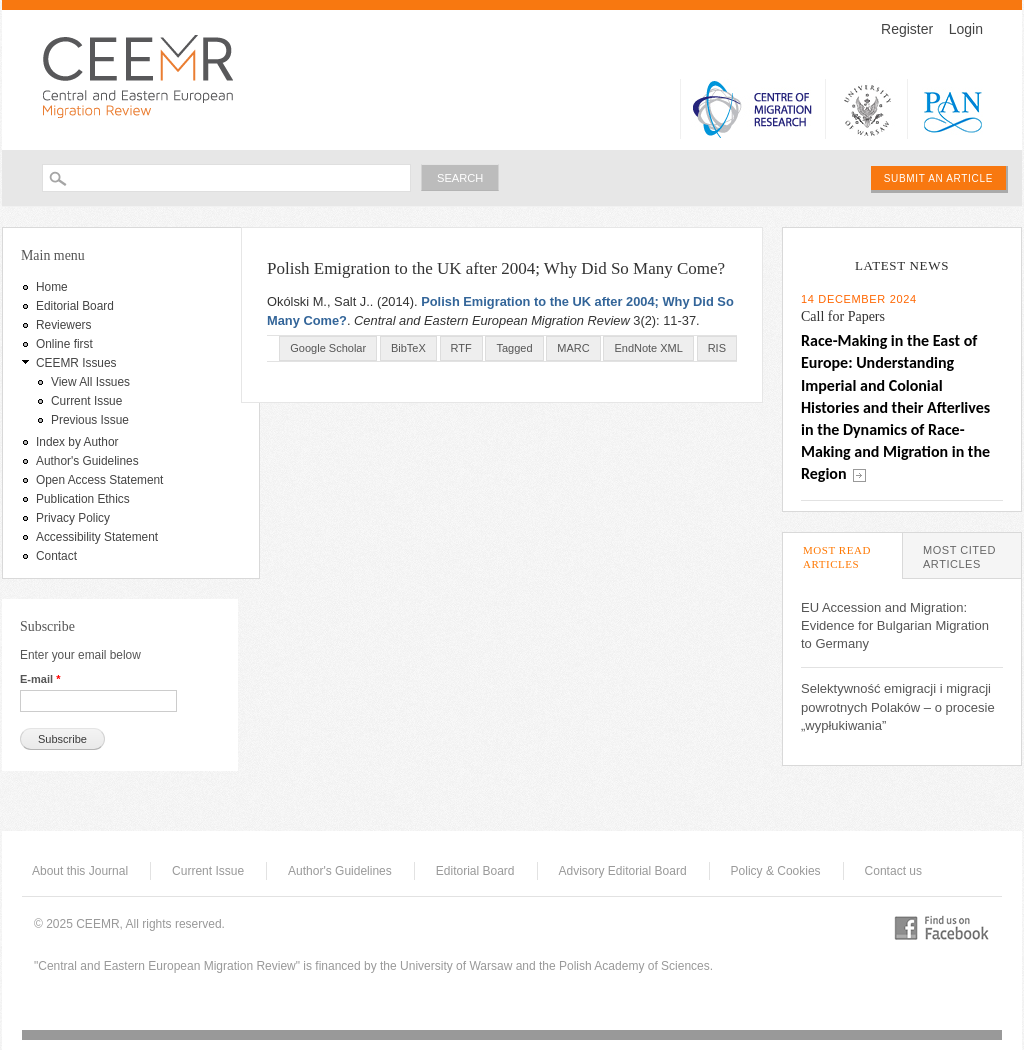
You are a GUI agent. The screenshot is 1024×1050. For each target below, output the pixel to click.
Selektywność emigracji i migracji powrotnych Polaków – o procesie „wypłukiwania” (898, 706)
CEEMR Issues (76, 363)
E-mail (40, 679)
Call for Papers (843, 316)
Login (966, 29)
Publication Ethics (83, 499)
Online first (64, 344)
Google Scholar (328, 348)
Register (907, 29)
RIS (717, 348)
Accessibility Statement (97, 537)
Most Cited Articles (959, 557)
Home (52, 287)
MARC (573, 348)
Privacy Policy (73, 518)
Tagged (514, 348)
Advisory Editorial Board (623, 871)
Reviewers (63, 325)
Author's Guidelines (87, 461)
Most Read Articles (852, 557)
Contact (56, 556)
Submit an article (938, 178)
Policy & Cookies (776, 871)
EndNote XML (648, 348)
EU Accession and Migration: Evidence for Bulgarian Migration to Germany (895, 625)
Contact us (893, 871)
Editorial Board (75, 306)
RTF (461, 348)
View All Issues (90, 382)
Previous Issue (90, 420)
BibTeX (408, 348)
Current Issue (86, 401)
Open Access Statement (99, 480)
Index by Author (77, 442)
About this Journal (80, 871)
